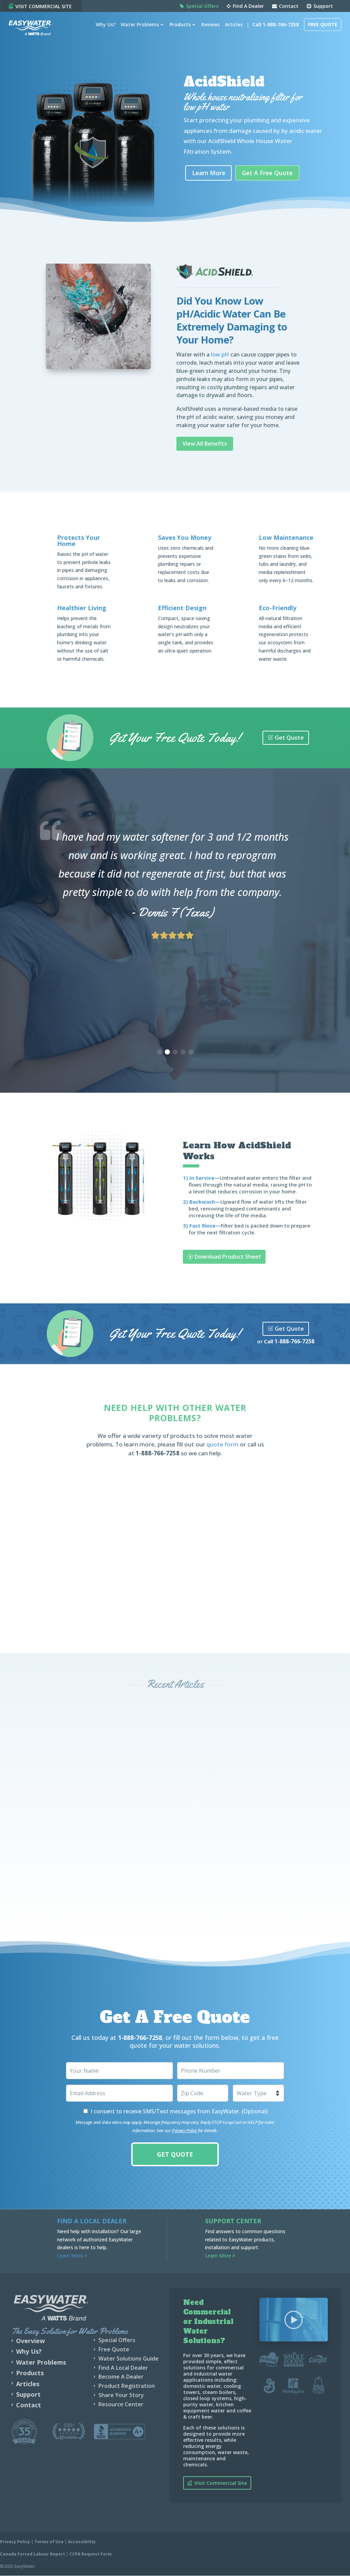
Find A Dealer (245, 6)
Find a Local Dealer (91, 2221)
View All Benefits (205, 444)
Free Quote (320, 31)
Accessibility (82, 2542)
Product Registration (126, 2386)
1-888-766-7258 (294, 1341)
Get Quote (289, 738)
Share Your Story (121, 2395)
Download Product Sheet (227, 1256)
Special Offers (199, 6)
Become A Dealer (121, 2377)
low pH (220, 355)
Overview (30, 2341)
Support (320, 6)
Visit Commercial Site (220, 2483)
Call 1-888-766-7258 (273, 31)
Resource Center (121, 2404)
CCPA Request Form (90, 2554)
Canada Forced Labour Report (32, 2554)
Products (177, 31)
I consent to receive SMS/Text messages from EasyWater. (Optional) (179, 2111)
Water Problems (137, 31)
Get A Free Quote (270, 173)
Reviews (208, 31)
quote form (222, 1444)
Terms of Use (49, 2542)
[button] (159, 1052)
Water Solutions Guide (128, 2358)
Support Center (233, 2221)
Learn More (209, 173)
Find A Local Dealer (123, 2367)
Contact (285, 6)
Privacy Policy (184, 2131)
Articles (231, 31)
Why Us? (103, 31)
